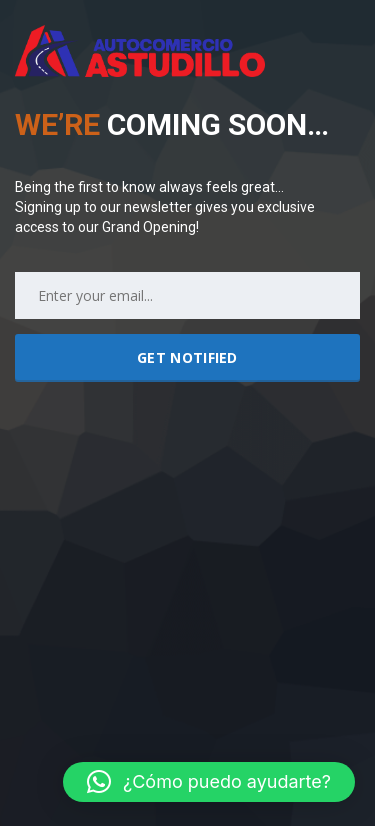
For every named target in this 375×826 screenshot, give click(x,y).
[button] (209, 782)
